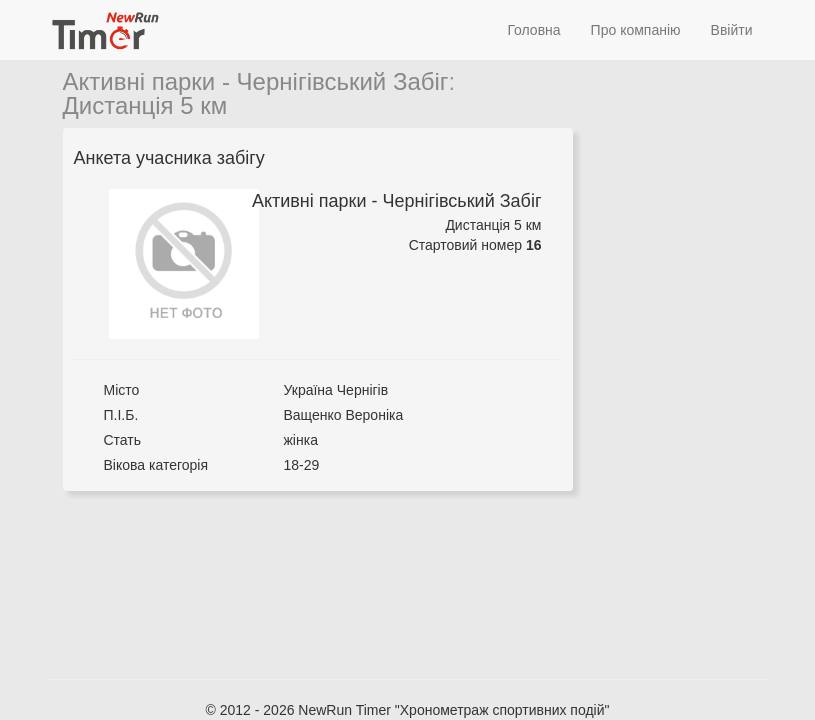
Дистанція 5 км (145, 105)
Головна (533, 30)
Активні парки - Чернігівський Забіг (256, 81)
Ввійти (732, 30)
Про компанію (636, 30)
